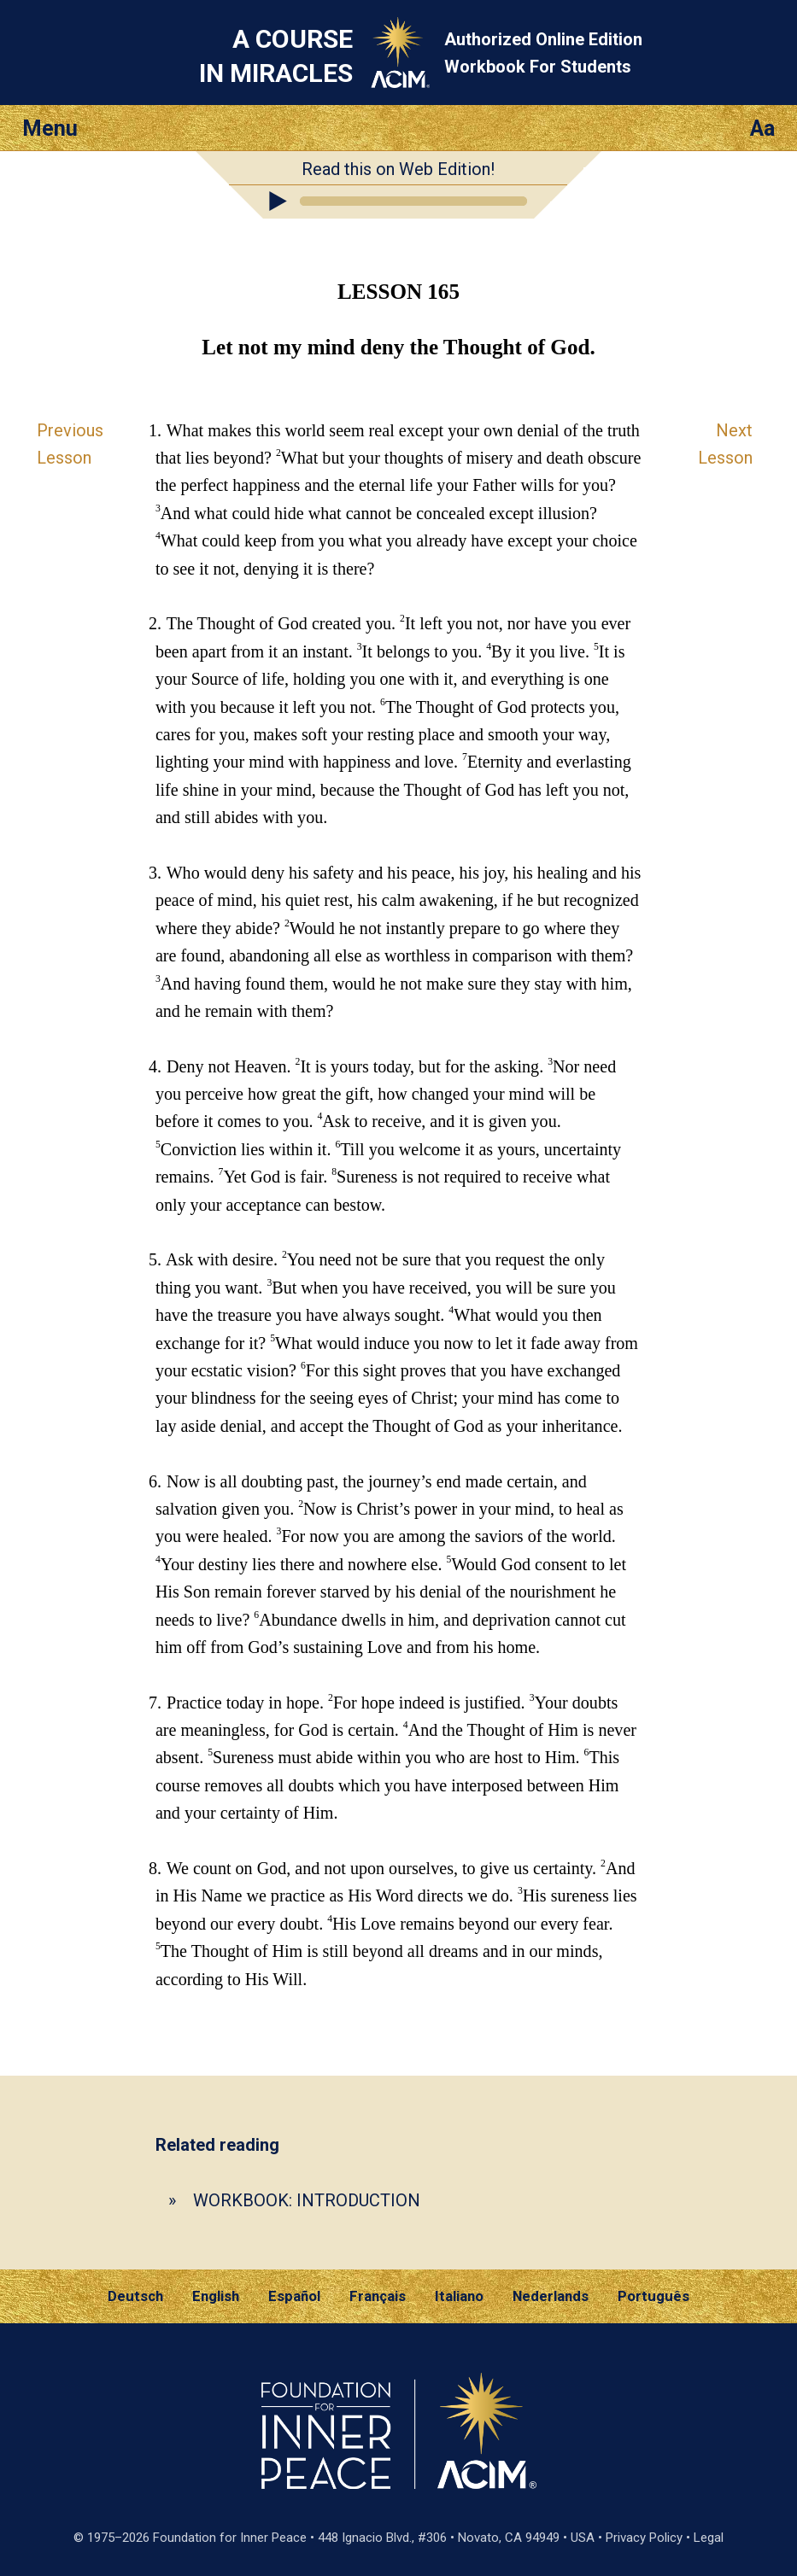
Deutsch (135, 2295)
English (215, 2295)
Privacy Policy (644, 2537)
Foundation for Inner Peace (230, 2537)
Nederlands (551, 2295)
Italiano (459, 2295)
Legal (709, 2537)
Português (653, 2295)
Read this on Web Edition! (398, 169)
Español (294, 2295)
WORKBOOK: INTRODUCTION (306, 2200)
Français (377, 2295)
